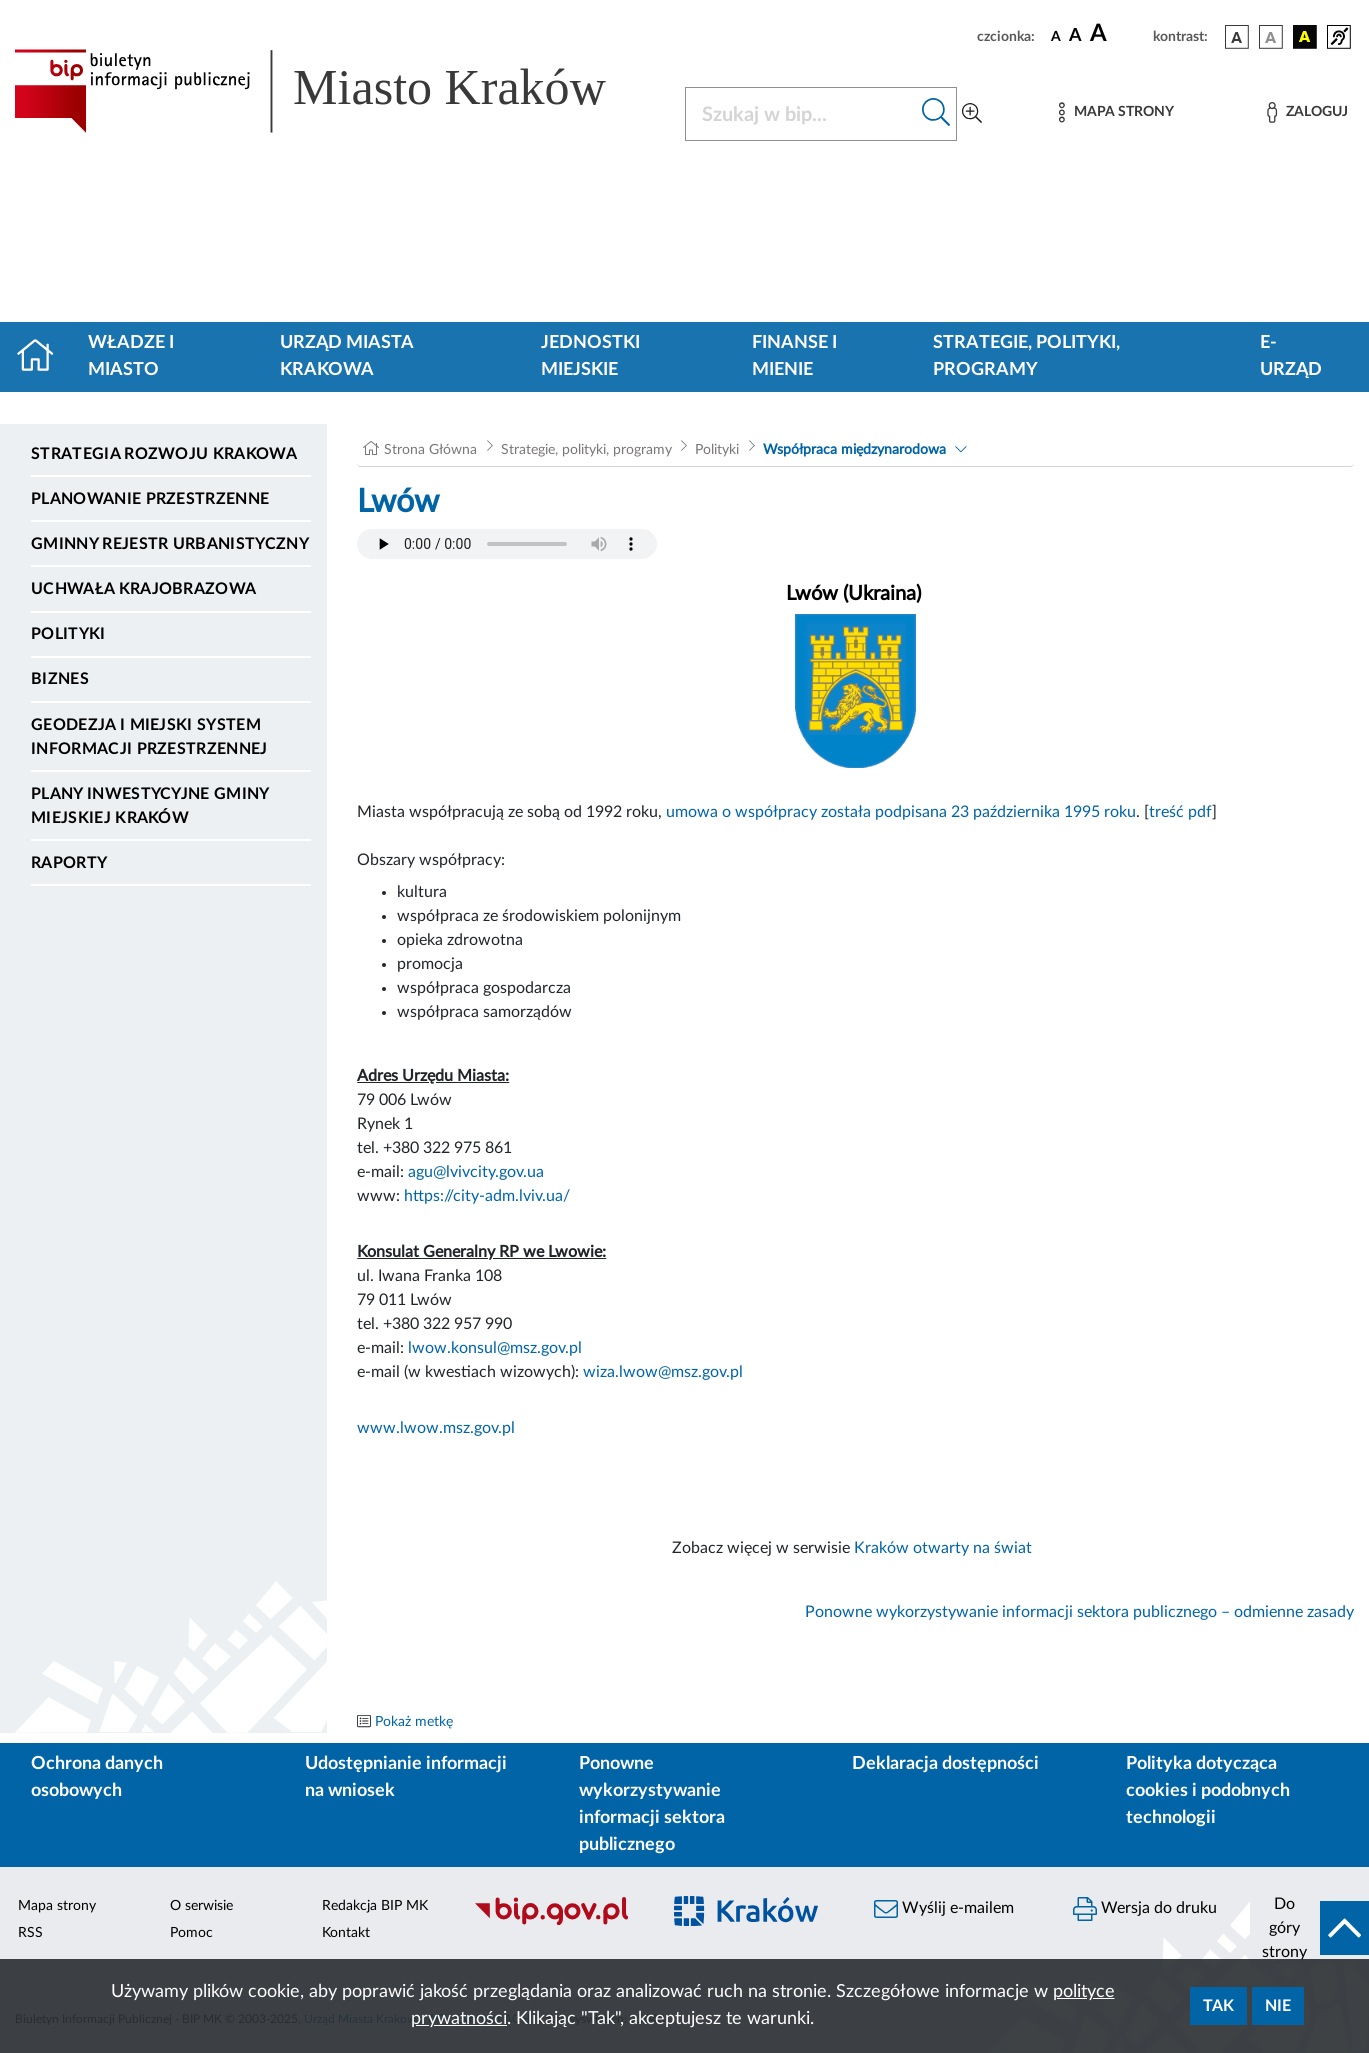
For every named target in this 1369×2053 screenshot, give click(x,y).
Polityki (68, 634)
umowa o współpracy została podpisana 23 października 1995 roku (901, 812)
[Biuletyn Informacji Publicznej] (556, 1922)
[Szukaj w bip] (936, 114)
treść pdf (1180, 812)
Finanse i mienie (794, 356)
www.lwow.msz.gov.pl (436, 1428)
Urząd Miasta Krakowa (346, 356)
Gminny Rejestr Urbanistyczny (170, 544)
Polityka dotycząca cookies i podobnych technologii (1208, 1791)
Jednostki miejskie (590, 356)
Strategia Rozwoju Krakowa (164, 454)
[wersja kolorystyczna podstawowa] (1237, 37)
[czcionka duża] (1118, 34)
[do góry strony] (1309, 1928)
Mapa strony (57, 1906)
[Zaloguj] (1307, 112)
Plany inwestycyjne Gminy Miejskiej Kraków (150, 806)
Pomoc (191, 1933)
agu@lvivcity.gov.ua (476, 1172)
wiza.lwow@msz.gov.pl (663, 1372)
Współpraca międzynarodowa (854, 450)
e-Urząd (1291, 356)
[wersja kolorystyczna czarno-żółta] (1305, 37)
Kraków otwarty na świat (947, 1548)
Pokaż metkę (414, 1722)
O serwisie (201, 1906)
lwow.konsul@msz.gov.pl (495, 1348)
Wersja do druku (1145, 1909)
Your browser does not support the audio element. (507, 544)
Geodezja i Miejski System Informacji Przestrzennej (149, 737)
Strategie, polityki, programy (1026, 356)
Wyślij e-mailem (944, 1909)
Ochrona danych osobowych (97, 1777)
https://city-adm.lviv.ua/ (487, 1196)
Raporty (69, 863)
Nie (1278, 2006)
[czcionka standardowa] (1056, 36)
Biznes (60, 679)
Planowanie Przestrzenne (150, 499)
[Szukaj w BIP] (801, 114)
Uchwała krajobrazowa (143, 589)
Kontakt (346, 1933)
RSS (30, 1933)
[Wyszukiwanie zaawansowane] (972, 114)
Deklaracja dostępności (945, 1764)
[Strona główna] (43, 357)
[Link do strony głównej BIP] (337, 91)
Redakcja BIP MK (375, 1906)
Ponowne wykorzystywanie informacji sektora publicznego (652, 1804)
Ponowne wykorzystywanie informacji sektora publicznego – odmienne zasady (1079, 1612)
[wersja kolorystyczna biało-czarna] (1271, 37)
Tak (1218, 2006)
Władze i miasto (131, 356)
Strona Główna (430, 450)
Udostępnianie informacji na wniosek (406, 1777)
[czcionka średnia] (1075, 36)
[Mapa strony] (1116, 112)
